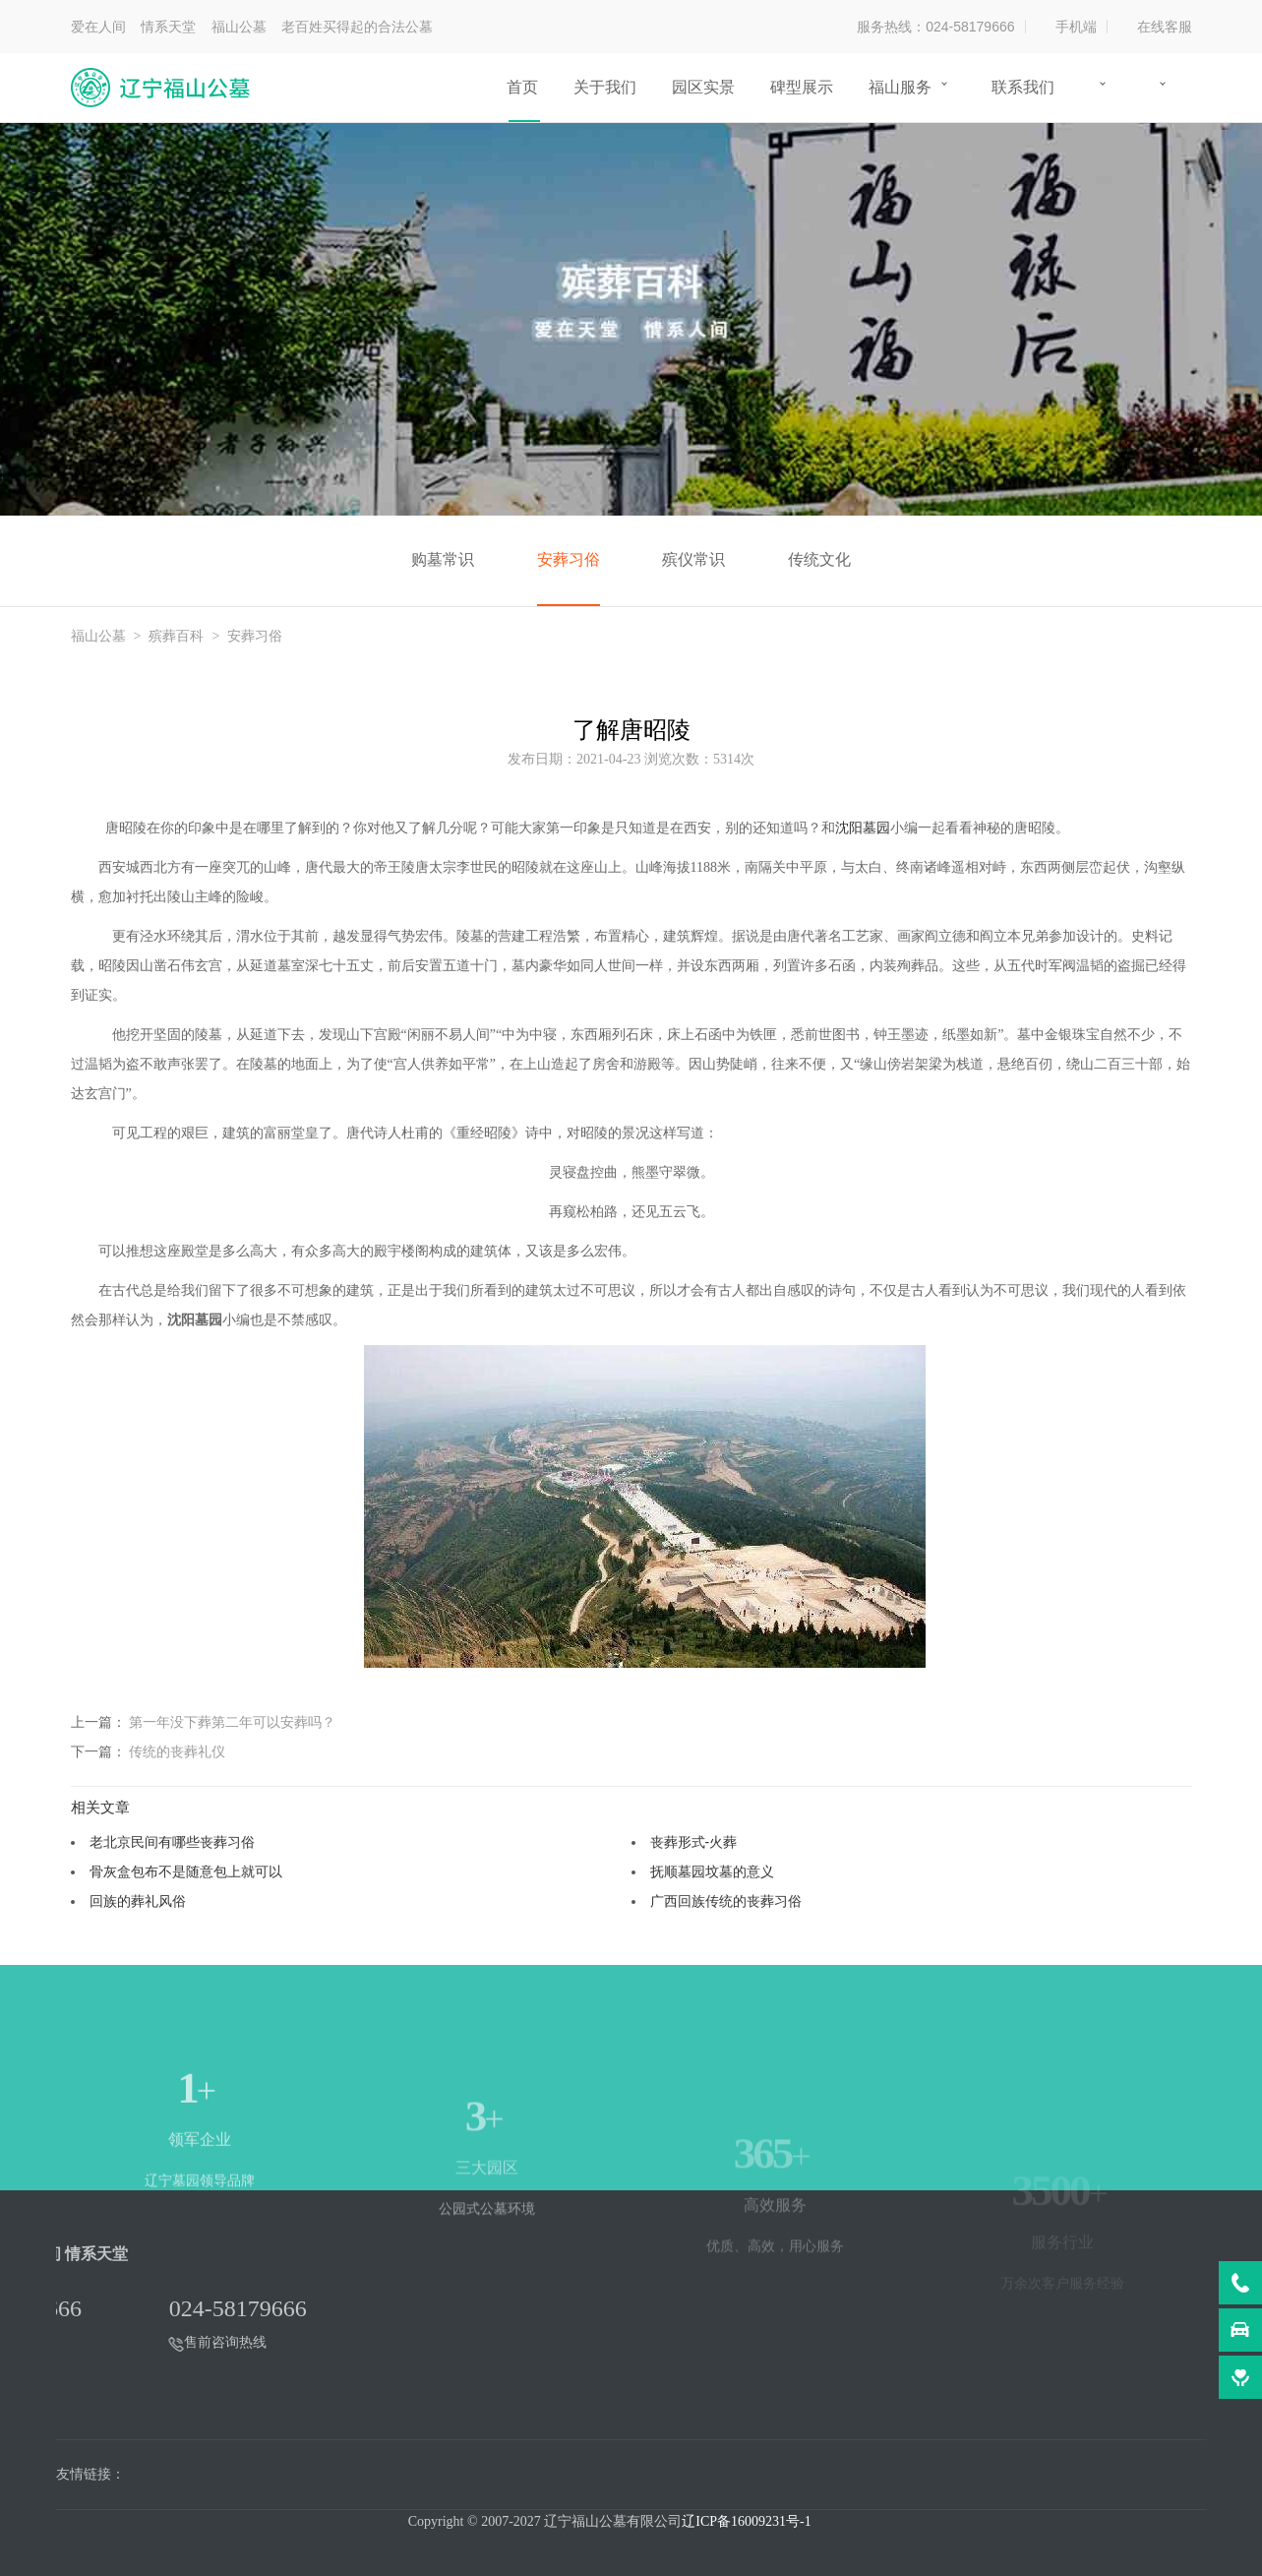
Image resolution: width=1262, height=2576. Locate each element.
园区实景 (703, 87)
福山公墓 (98, 636)
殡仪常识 (693, 559)
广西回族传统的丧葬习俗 (726, 1901)
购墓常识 (442, 559)
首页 (522, 87)
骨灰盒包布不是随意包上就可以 (186, 1871)
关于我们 (604, 87)
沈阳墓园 (862, 828)
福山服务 (900, 87)
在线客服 (1164, 26)
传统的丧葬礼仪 (177, 1751)
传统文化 (819, 559)
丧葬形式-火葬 (694, 1842)
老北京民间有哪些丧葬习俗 (172, 1842)
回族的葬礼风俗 (138, 1901)
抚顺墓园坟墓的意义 (712, 1871)
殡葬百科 (176, 636)
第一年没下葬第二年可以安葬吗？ (232, 1722)
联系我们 (1023, 87)
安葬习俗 (568, 559)
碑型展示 (801, 87)
